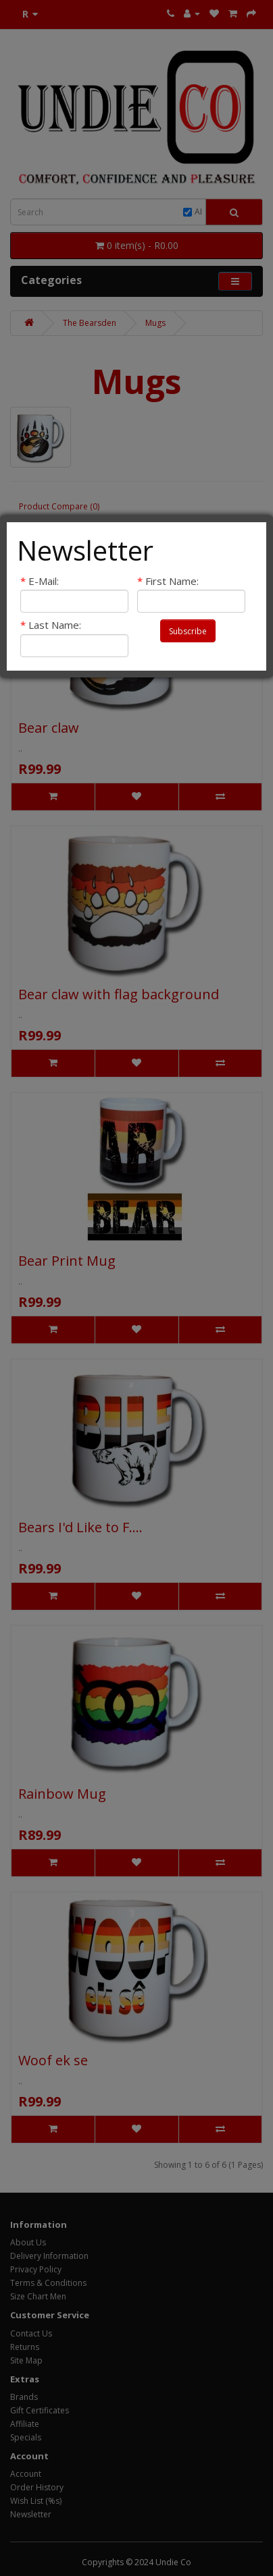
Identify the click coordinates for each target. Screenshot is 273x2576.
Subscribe (188, 631)
